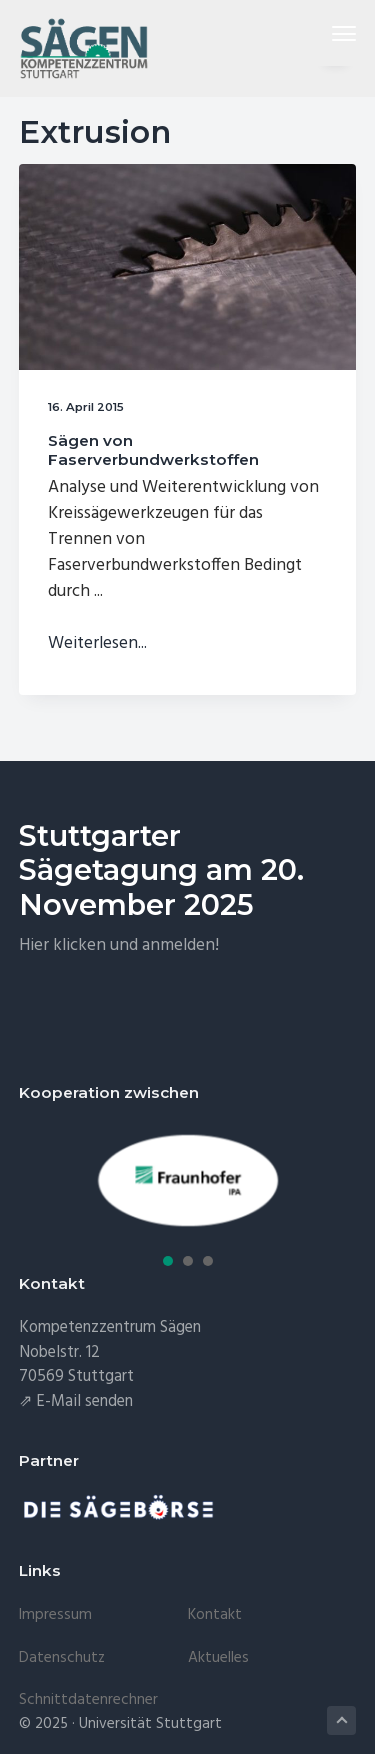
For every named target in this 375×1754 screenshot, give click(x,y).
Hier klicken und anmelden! (119, 945)
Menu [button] (336, 33)
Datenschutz (62, 1658)
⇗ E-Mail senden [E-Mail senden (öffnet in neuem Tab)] (76, 1402)
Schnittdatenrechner (88, 1700)
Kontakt (215, 1615)
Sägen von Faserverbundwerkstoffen (153, 449)
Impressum (55, 1615)
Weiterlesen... (97, 643)
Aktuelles (218, 1658)
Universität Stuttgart (150, 1724)
